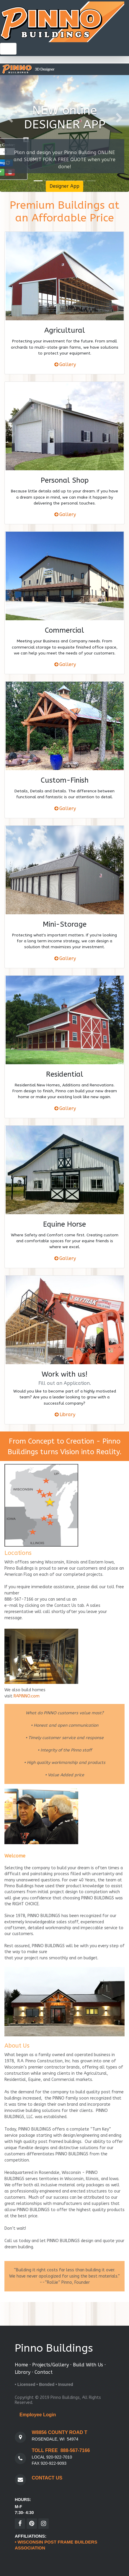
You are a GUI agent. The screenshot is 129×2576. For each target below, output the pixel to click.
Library (67, 1414)
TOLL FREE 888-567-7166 (61, 2450)
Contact (44, 2372)
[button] (9, 118)
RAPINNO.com (27, 1696)
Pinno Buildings (54, 2348)
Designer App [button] (64, 186)
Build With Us (88, 2365)
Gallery (67, 364)
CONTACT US (47, 2477)
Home (21, 2365)
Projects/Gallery (50, 2365)
